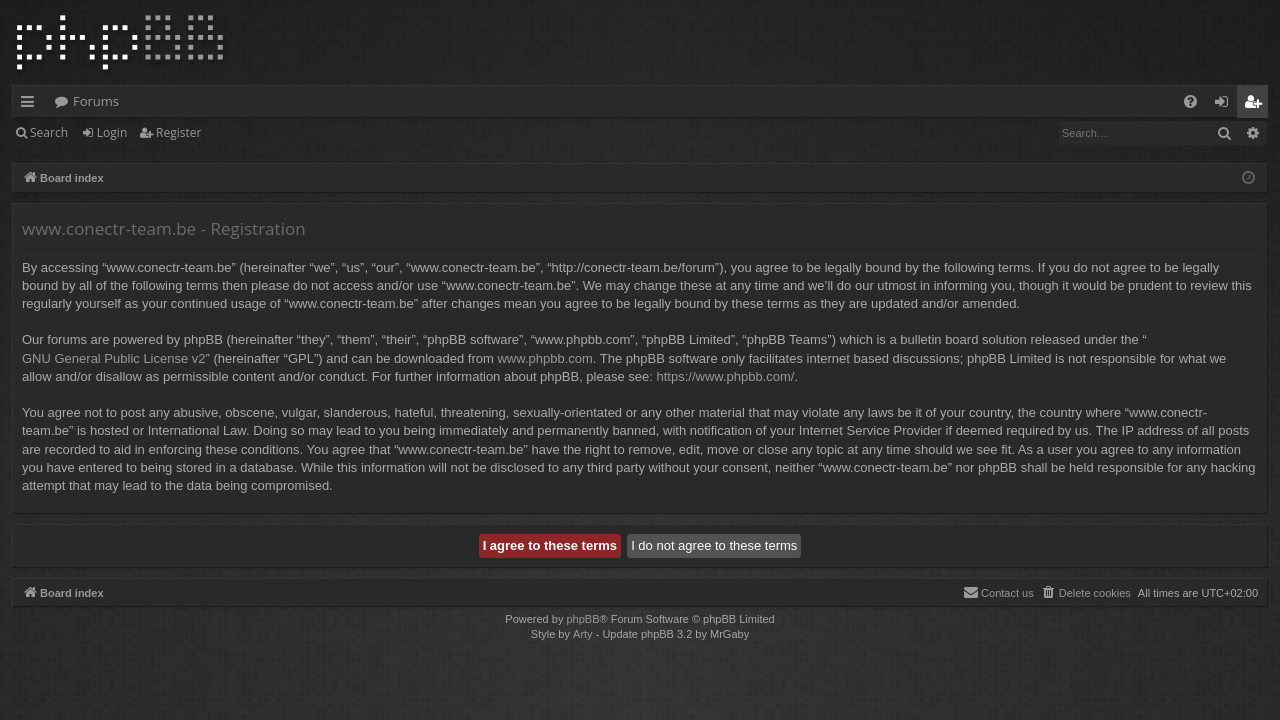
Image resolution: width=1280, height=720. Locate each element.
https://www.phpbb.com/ (725, 376)
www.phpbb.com (544, 358)
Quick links (31, 105)
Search (49, 132)
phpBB (582, 619)
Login (112, 132)
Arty (583, 634)
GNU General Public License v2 (114, 358)
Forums (96, 101)
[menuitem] (1190, 101)
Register (178, 132)
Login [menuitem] (1225, 105)
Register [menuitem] (1257, 105)
